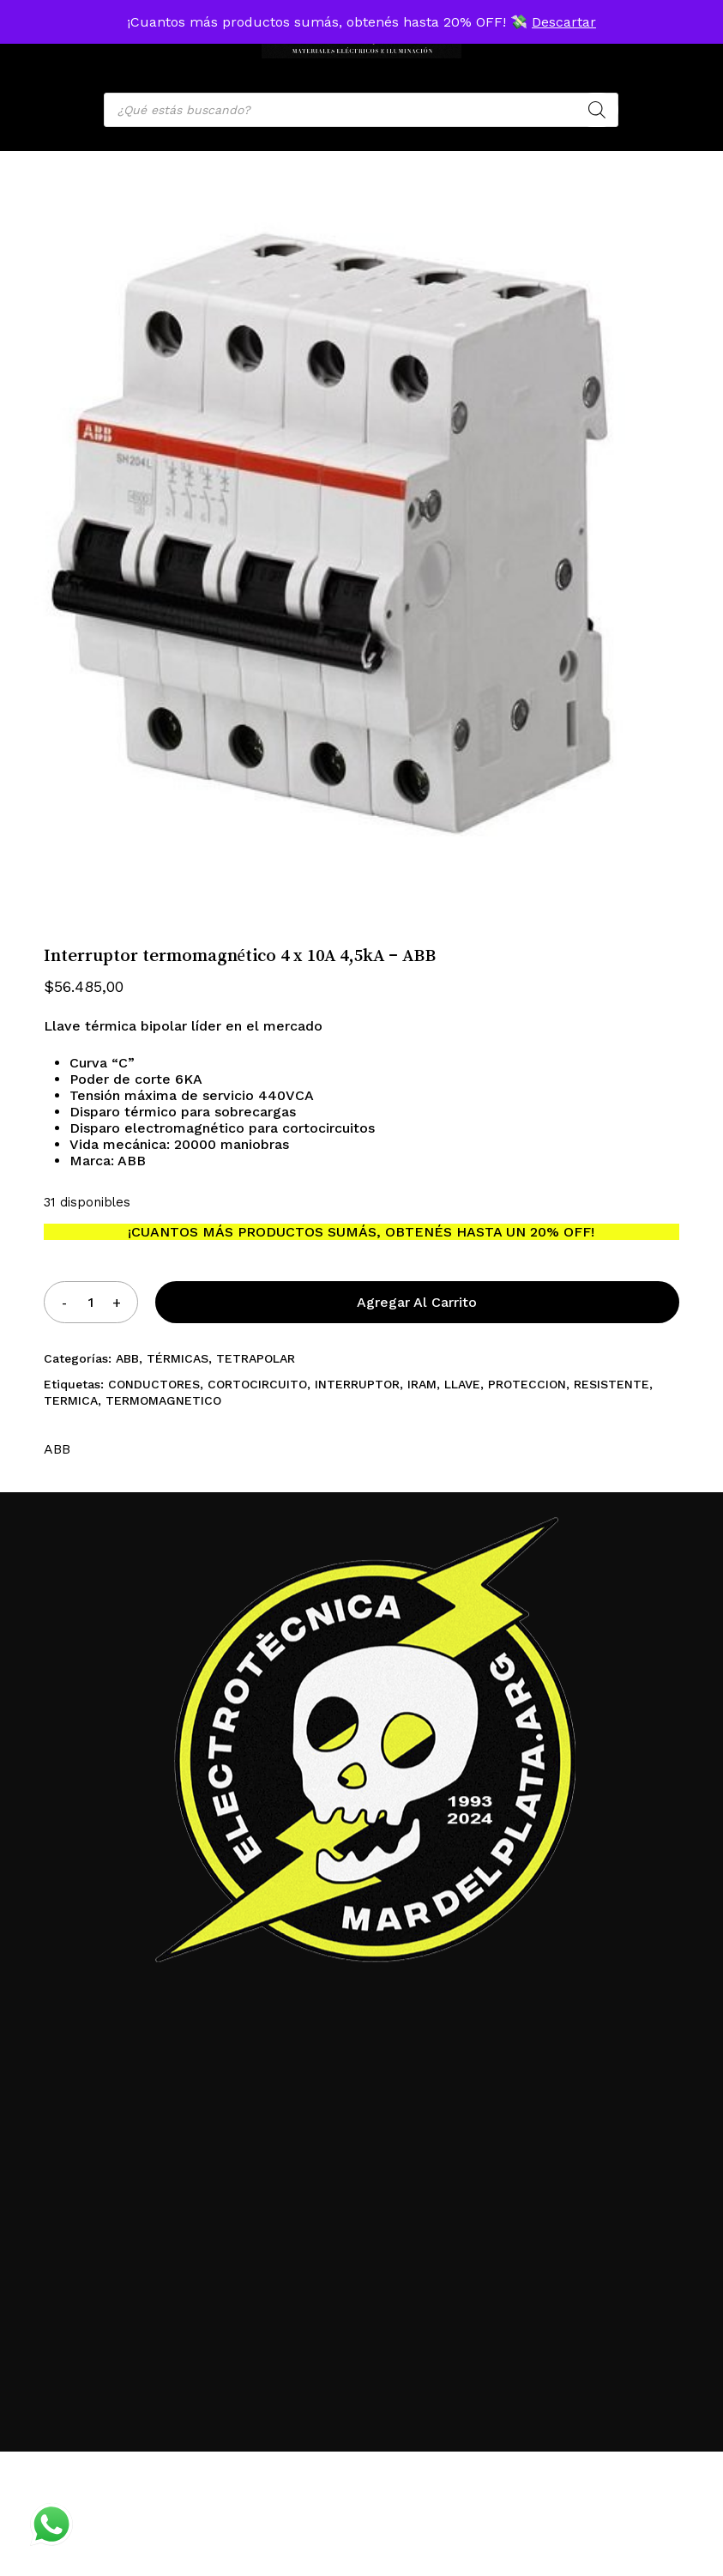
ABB (127, 1358)
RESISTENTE (611, 1384)
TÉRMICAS (177, 1358)
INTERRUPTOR (357, 1384)
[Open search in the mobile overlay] (361, 110)
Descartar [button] (564, 22)
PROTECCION (527, 1384)
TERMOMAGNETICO (163, 1400)
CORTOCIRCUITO (257, 1384)
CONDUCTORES (154, 1384)
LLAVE (462, 1384)
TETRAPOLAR (255, 1358)
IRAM (422, 1384)
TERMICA (71, 1400)
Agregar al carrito (417, 1302)
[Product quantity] (90, 1302)
